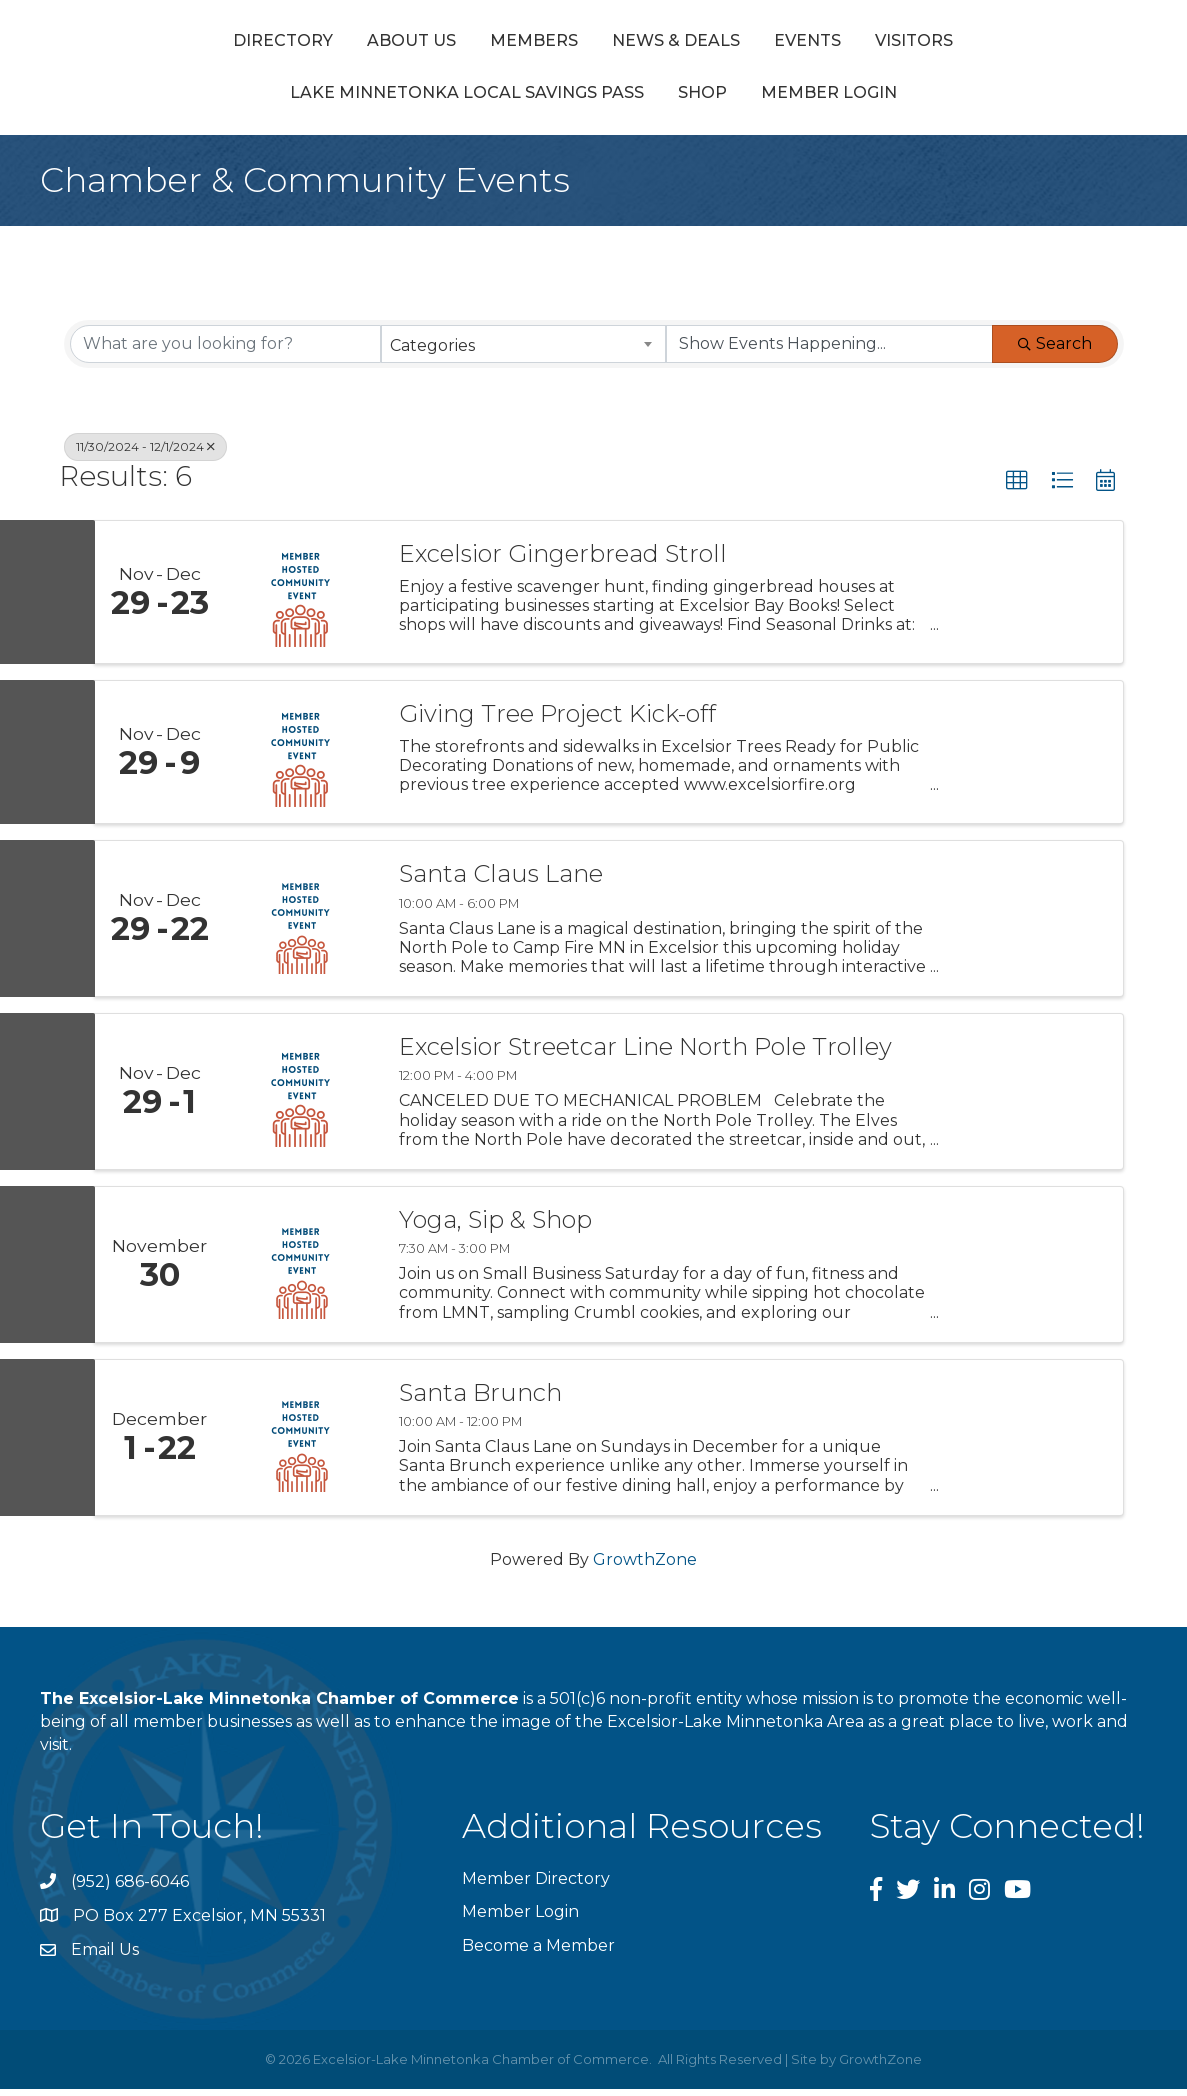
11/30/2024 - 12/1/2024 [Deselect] (145, 453)
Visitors (1054, 43)
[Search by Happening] (829, 351)
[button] (1017, 488)
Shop (702, 100)
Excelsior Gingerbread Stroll (563, 562)
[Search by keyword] (225, 351)
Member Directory (536, 1886)
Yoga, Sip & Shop (495, 1228)
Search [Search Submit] (1055, 350)
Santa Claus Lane (501, 882)
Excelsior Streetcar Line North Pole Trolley (645, 1055)
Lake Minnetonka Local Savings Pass (467, 100)
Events (667, 43)
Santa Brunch (480, 1401)
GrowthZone (645, 1566)
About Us (271, 43)
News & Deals (536, 43)
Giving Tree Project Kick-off (557, 722)
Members (394, 43)
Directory (143, 43)
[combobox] (523, 351)
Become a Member (538, 1952)
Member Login (829, 100)
